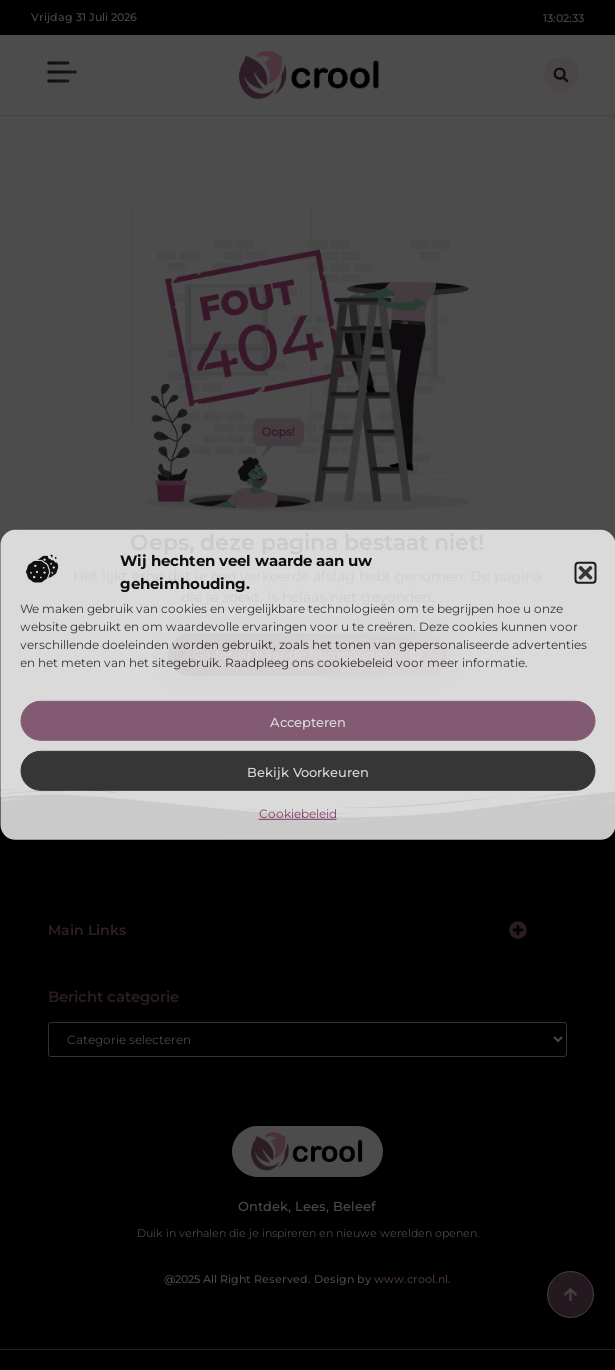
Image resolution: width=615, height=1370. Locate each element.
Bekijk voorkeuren (308, 772)
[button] (585, 572)
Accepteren (308, 722)
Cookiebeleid (298, 813)
